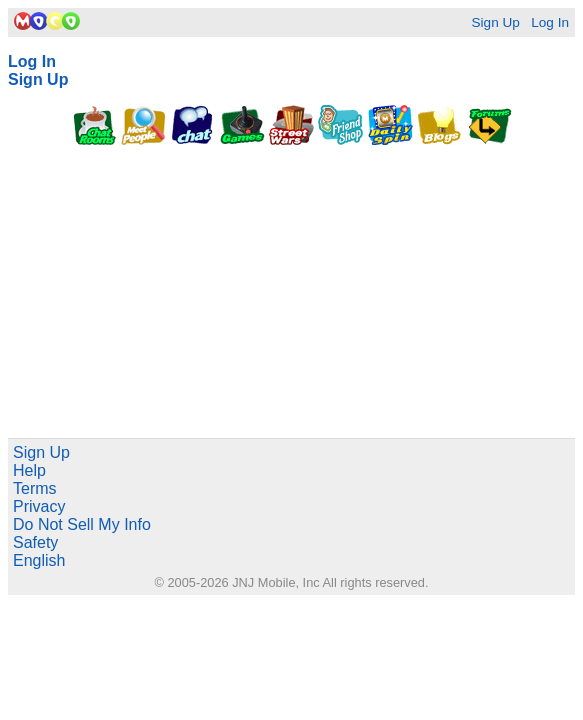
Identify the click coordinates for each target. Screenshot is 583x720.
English (39, 560)
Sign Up (495, 22)
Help (29, 470)
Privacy (39, 506)
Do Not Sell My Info (82, 524)
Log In (550, 22)
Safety (35, 542)
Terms (35, 488)
